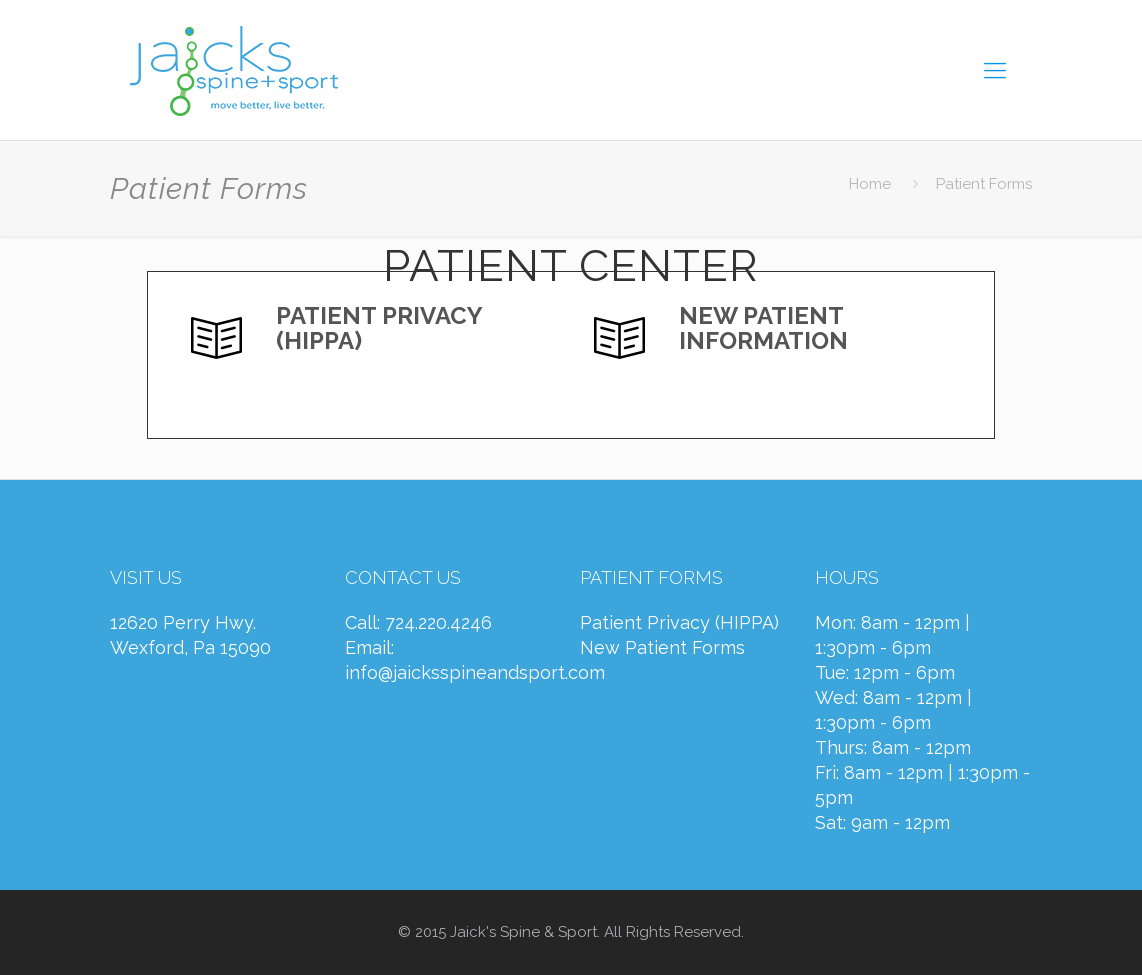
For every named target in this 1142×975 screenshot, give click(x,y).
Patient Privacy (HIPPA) (679, 622)
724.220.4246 (438, 622)
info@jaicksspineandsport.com (475, 672)
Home (870, 184)
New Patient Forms (662, 647)
